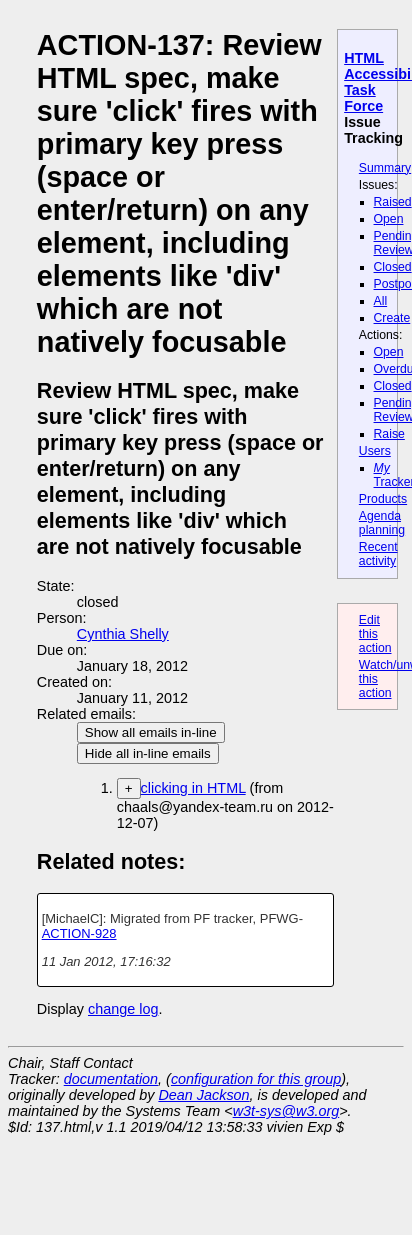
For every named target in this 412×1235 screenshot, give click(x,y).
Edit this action (375, 634)
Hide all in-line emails (148, 753)
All (381, 301)
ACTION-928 (79, 933)
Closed (393, 267)
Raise (389, 434)
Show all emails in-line (151, 732)
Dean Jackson (203, 1095)
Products (383, 499)
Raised (393, 202)
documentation (111, 1079)
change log (123, 1009)
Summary (385, 168)
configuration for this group (256, 1079)
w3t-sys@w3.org (286, 1111)
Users (375, 451)
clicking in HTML (193, 788)
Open (389, 219)
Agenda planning (382, 523)
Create (392, 318)
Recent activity (378, 554)
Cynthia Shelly (123, 634)
